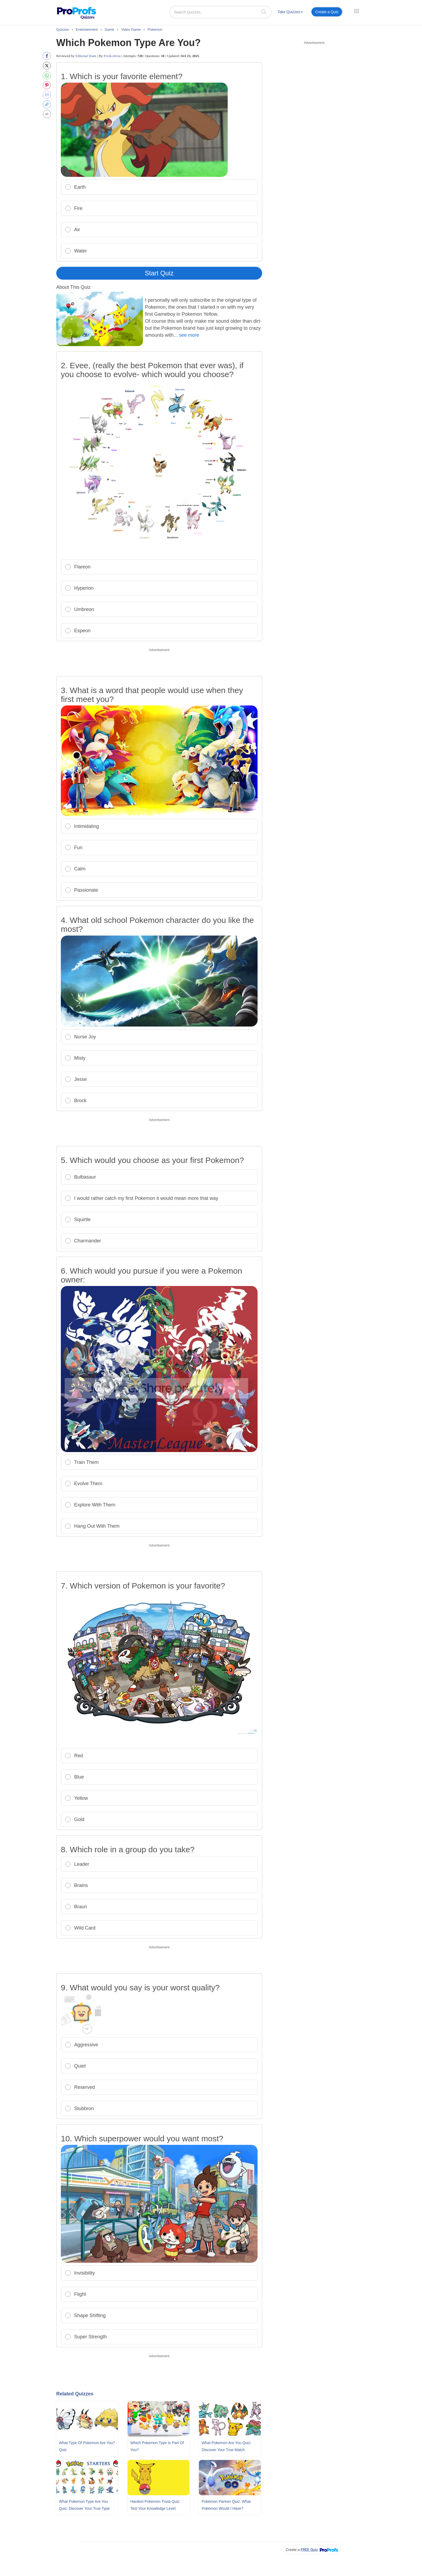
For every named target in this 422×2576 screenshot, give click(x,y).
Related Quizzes (74, 2393)
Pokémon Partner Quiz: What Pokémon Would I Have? (226, 2505)
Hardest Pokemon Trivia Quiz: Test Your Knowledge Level (155, 2505)
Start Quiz (159, 273)
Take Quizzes (290, 12)
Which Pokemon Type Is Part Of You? (157, 2446)
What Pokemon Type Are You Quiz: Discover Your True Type (84, 2505)
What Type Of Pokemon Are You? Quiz (87, 2446)
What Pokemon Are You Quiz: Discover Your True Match (226, 2446)
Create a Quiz (326, 12)
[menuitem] (290, 12)
